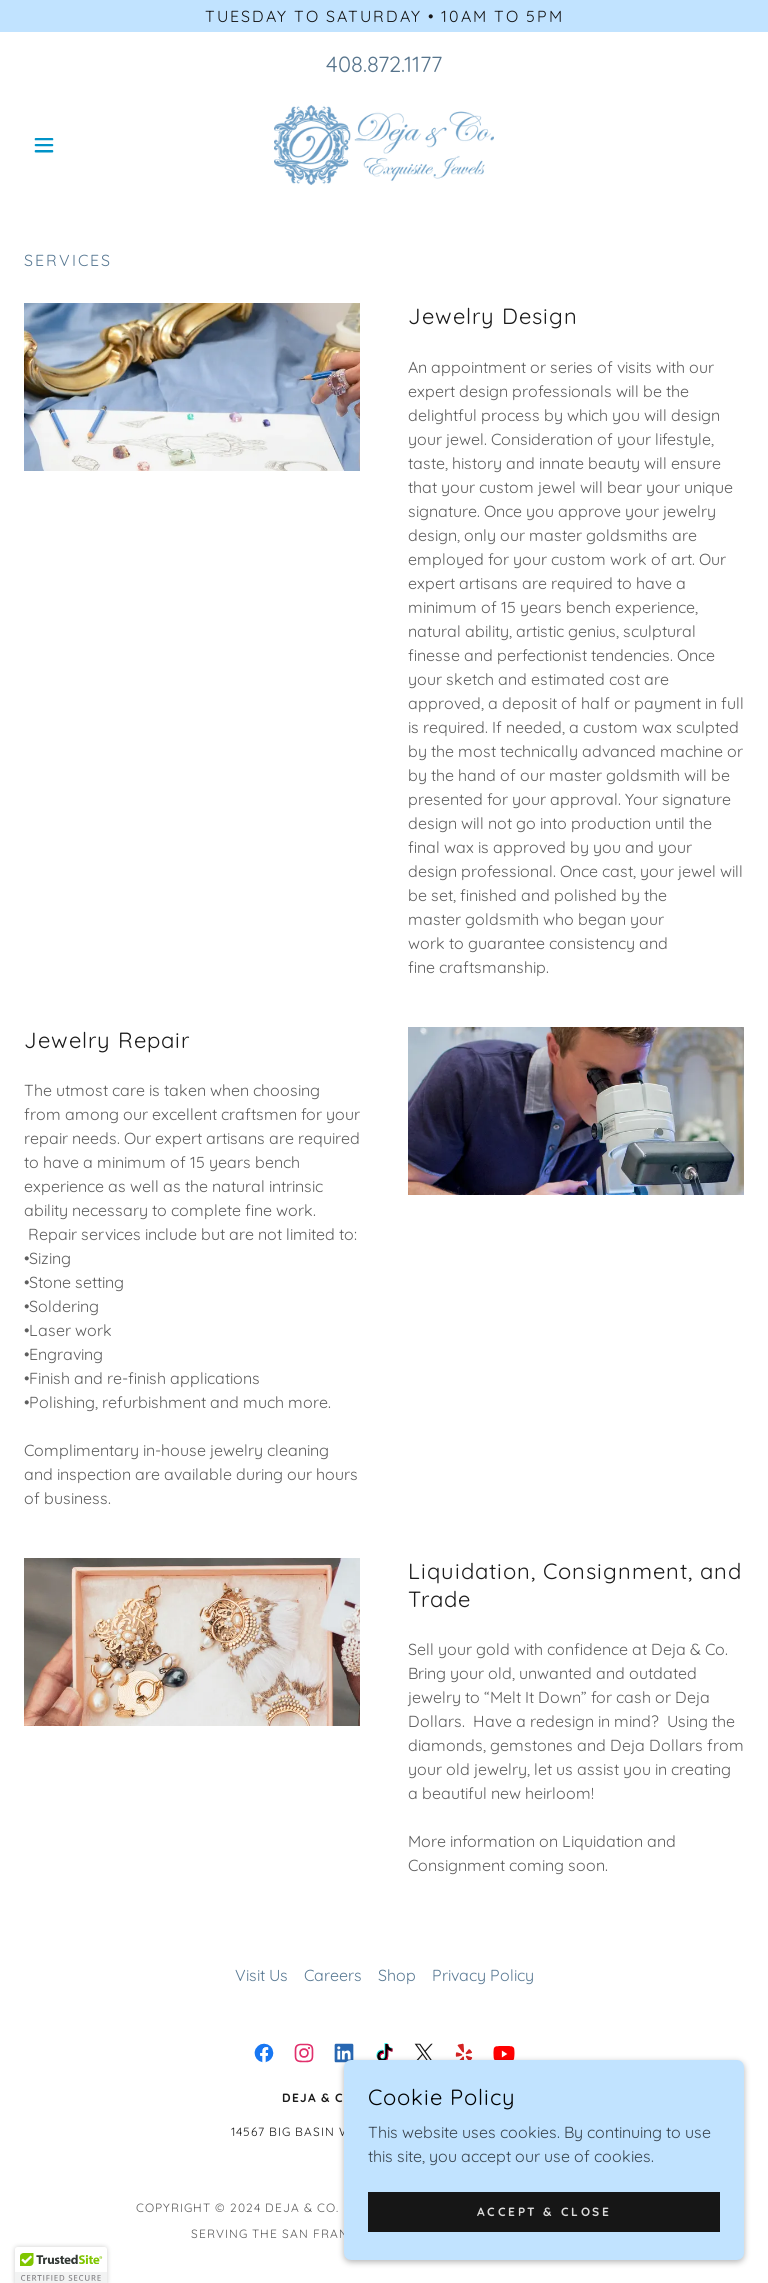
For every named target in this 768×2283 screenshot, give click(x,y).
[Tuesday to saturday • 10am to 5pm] (384, 16)
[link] (384, 145)
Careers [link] (333, 1975)
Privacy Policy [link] (483, 1975)
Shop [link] (397, 1975)
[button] (78, 145)
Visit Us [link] (261, 1975)
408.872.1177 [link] (384, 64)
